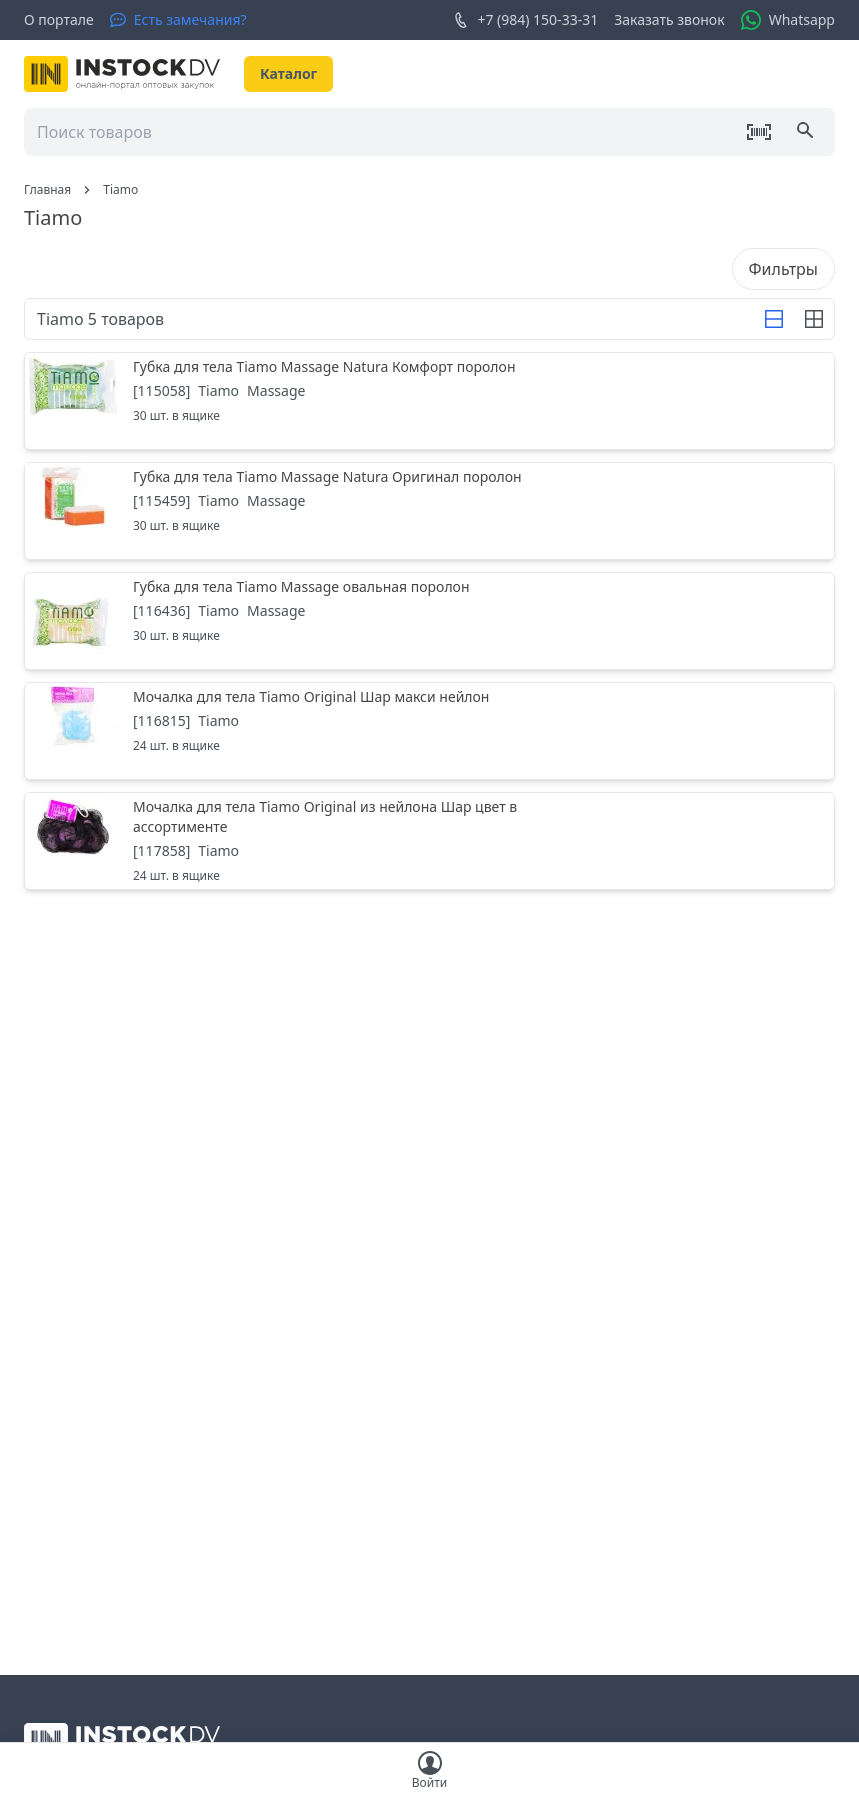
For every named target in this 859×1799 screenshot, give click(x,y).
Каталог (288, 73)
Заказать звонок (669, 19)
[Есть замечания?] (178, 20)
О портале (59, 19)
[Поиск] (807, 132)
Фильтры (783, 269)
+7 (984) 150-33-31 (525, 20)
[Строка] (774, 319)
